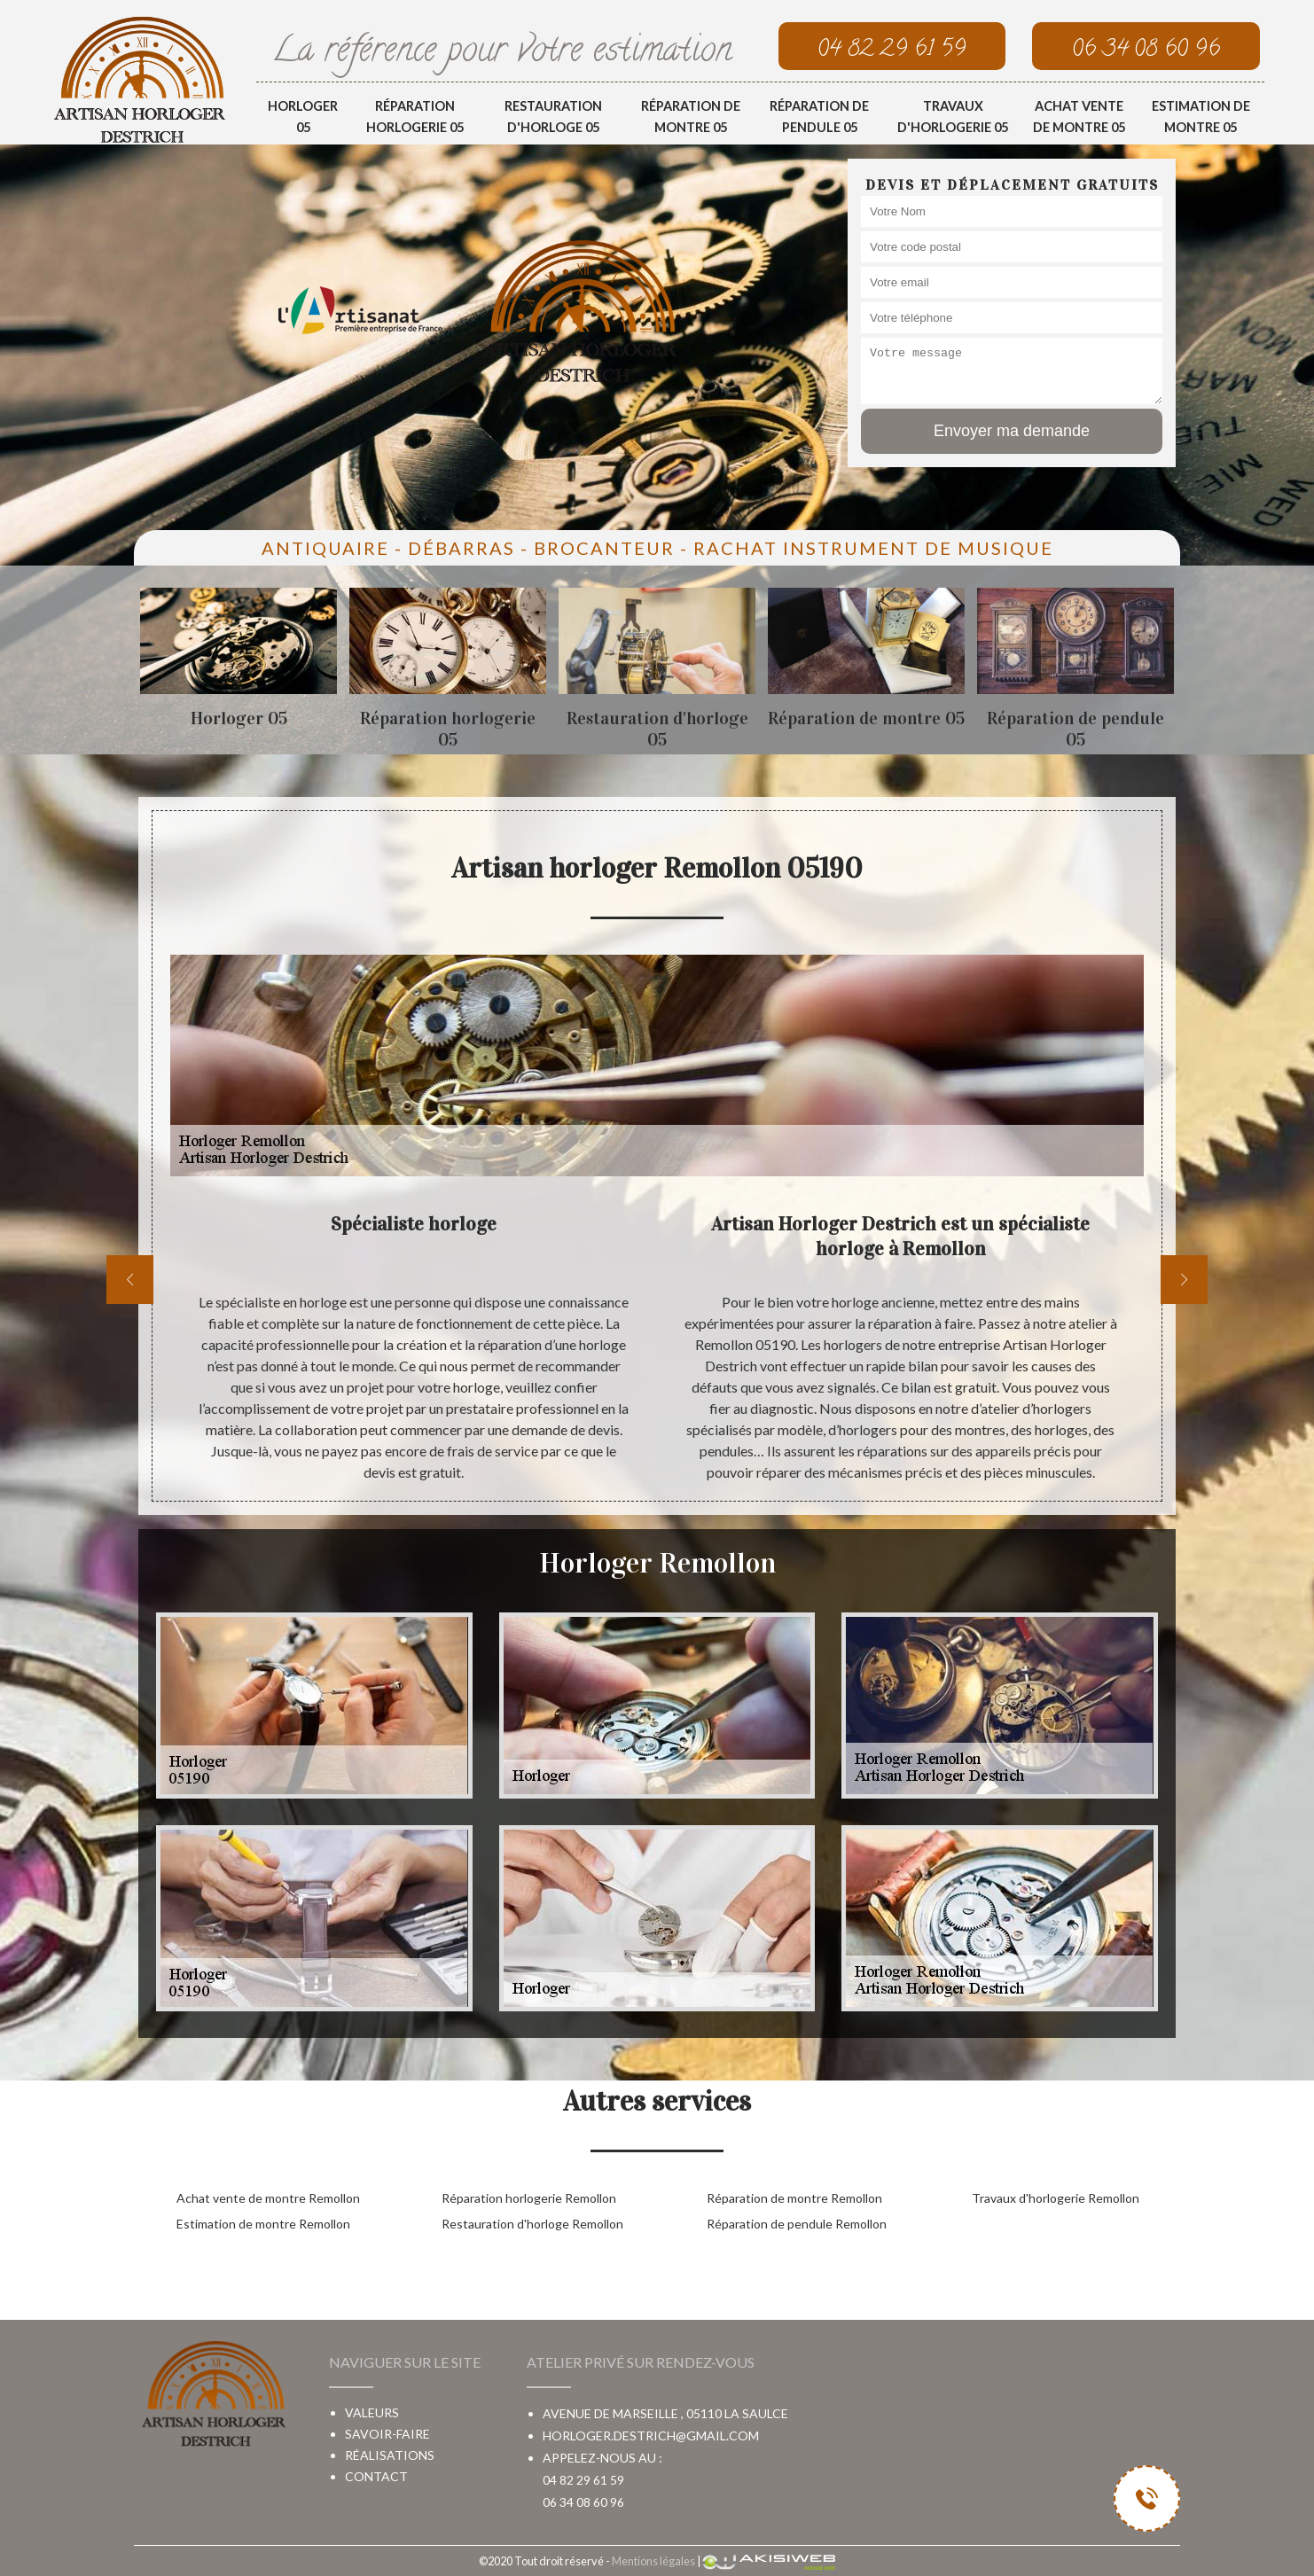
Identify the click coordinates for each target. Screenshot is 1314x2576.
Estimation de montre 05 (1201, 116)
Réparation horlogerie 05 (415, 116)
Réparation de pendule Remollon (797, 2223)
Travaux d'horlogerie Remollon (1055, 2197)
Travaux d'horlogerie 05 (952, 116)
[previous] (129, 1279)
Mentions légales (653, 2561)
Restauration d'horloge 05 (553, 116)
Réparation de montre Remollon (794, 2197)
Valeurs (372, 2412)
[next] (1184, 1279)
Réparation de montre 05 (690, 116)
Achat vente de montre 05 (1079, 116)
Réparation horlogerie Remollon (529, 2197)
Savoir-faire (387, 2433)
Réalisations (389, 2455)
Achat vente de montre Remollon (268, 2197)
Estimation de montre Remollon (263, 2223)
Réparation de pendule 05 (819, 116)
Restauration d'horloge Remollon (532, 2223)
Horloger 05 (303, 116)
